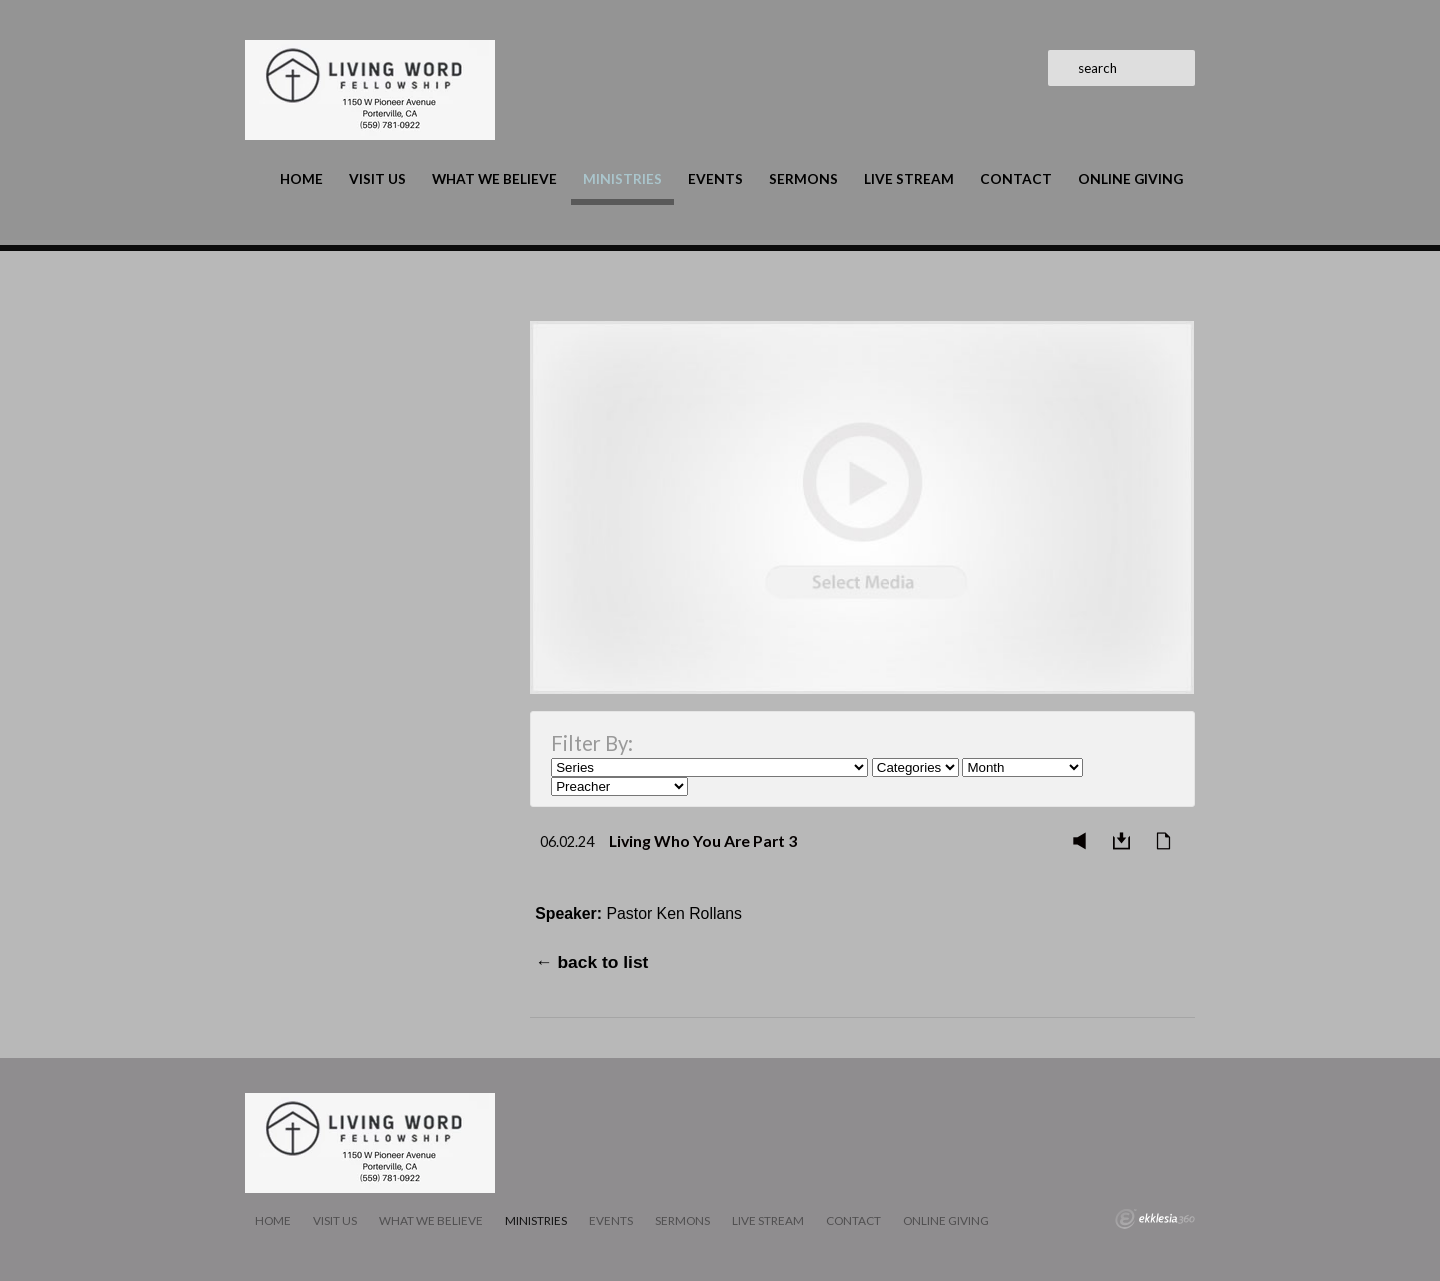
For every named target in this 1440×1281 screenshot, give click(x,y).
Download (1127, 841)
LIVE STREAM (909, 179)
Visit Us (377, 179)
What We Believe (494, 179)
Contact (1016, 179)
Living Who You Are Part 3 (703, 840)
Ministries (622, 179)
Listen (1085, 841)
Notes (1169, 841)
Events (715, 179)
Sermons (803, 179)
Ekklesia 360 (1155, 1219)
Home (301, 179)
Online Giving (1130, 179)
